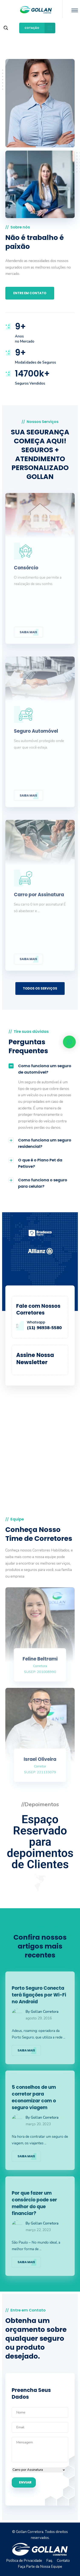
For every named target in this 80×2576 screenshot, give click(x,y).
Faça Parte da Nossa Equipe (40, 2566)
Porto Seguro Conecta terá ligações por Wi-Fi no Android (39, 1998)
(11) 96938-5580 (44, 1328)
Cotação (40, 28)
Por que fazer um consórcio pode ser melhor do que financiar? (34, 2206)
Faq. (49, 2560)
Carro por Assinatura (39, 898)
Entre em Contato (29, 293)
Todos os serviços (40, 988)
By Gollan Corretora (42, 2014)
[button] (69, 1042)
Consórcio (26, 570)
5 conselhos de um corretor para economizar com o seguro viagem (34, 2100)
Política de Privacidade (24, 2560)
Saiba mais (28, 635)
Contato (63, 2560)
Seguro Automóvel (36, 734)
